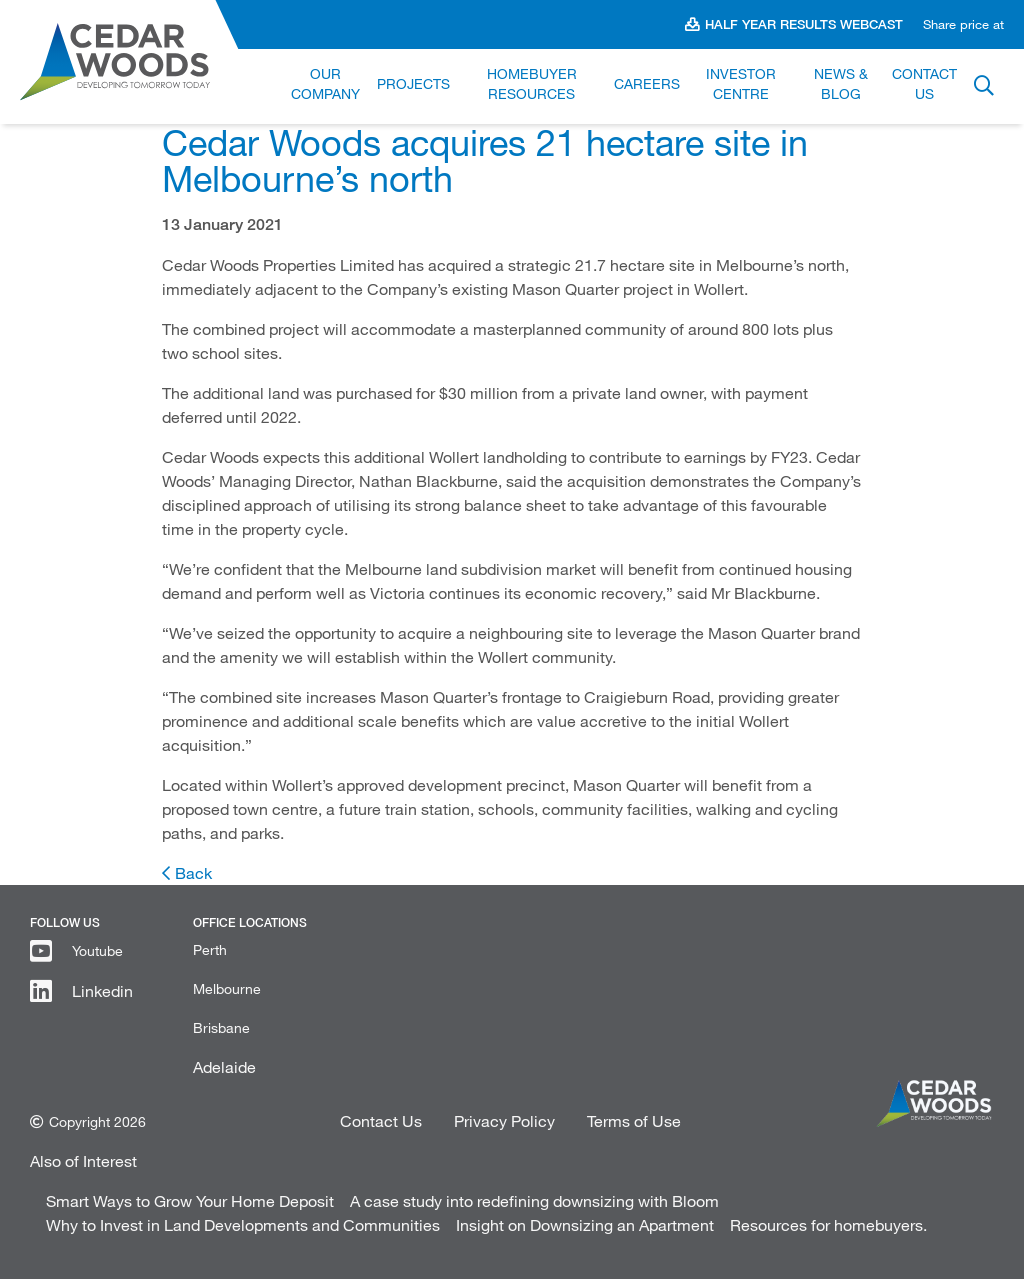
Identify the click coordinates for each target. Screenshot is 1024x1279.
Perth (210, 949)
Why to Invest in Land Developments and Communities (243, 1224)
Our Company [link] (325, 83)
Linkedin (102, 990)
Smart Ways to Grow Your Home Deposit (190, 1200)
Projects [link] (413, 83)
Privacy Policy (504, 1120)
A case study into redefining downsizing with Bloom (534, 1200)
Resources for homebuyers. (828, 1224)
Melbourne (227, 988)
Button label (984, 87)
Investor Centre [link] (741, 83)
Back (193, 872)
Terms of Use (634, 1120)
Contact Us (381, 1120)
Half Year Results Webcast (804, 24)
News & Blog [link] (841, 83)
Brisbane (221, 1027)
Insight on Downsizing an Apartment (585, 1224)
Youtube (97, 950)
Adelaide (224, 1066)
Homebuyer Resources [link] (532, 83)
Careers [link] (647, 83)
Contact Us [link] (924, 83)
